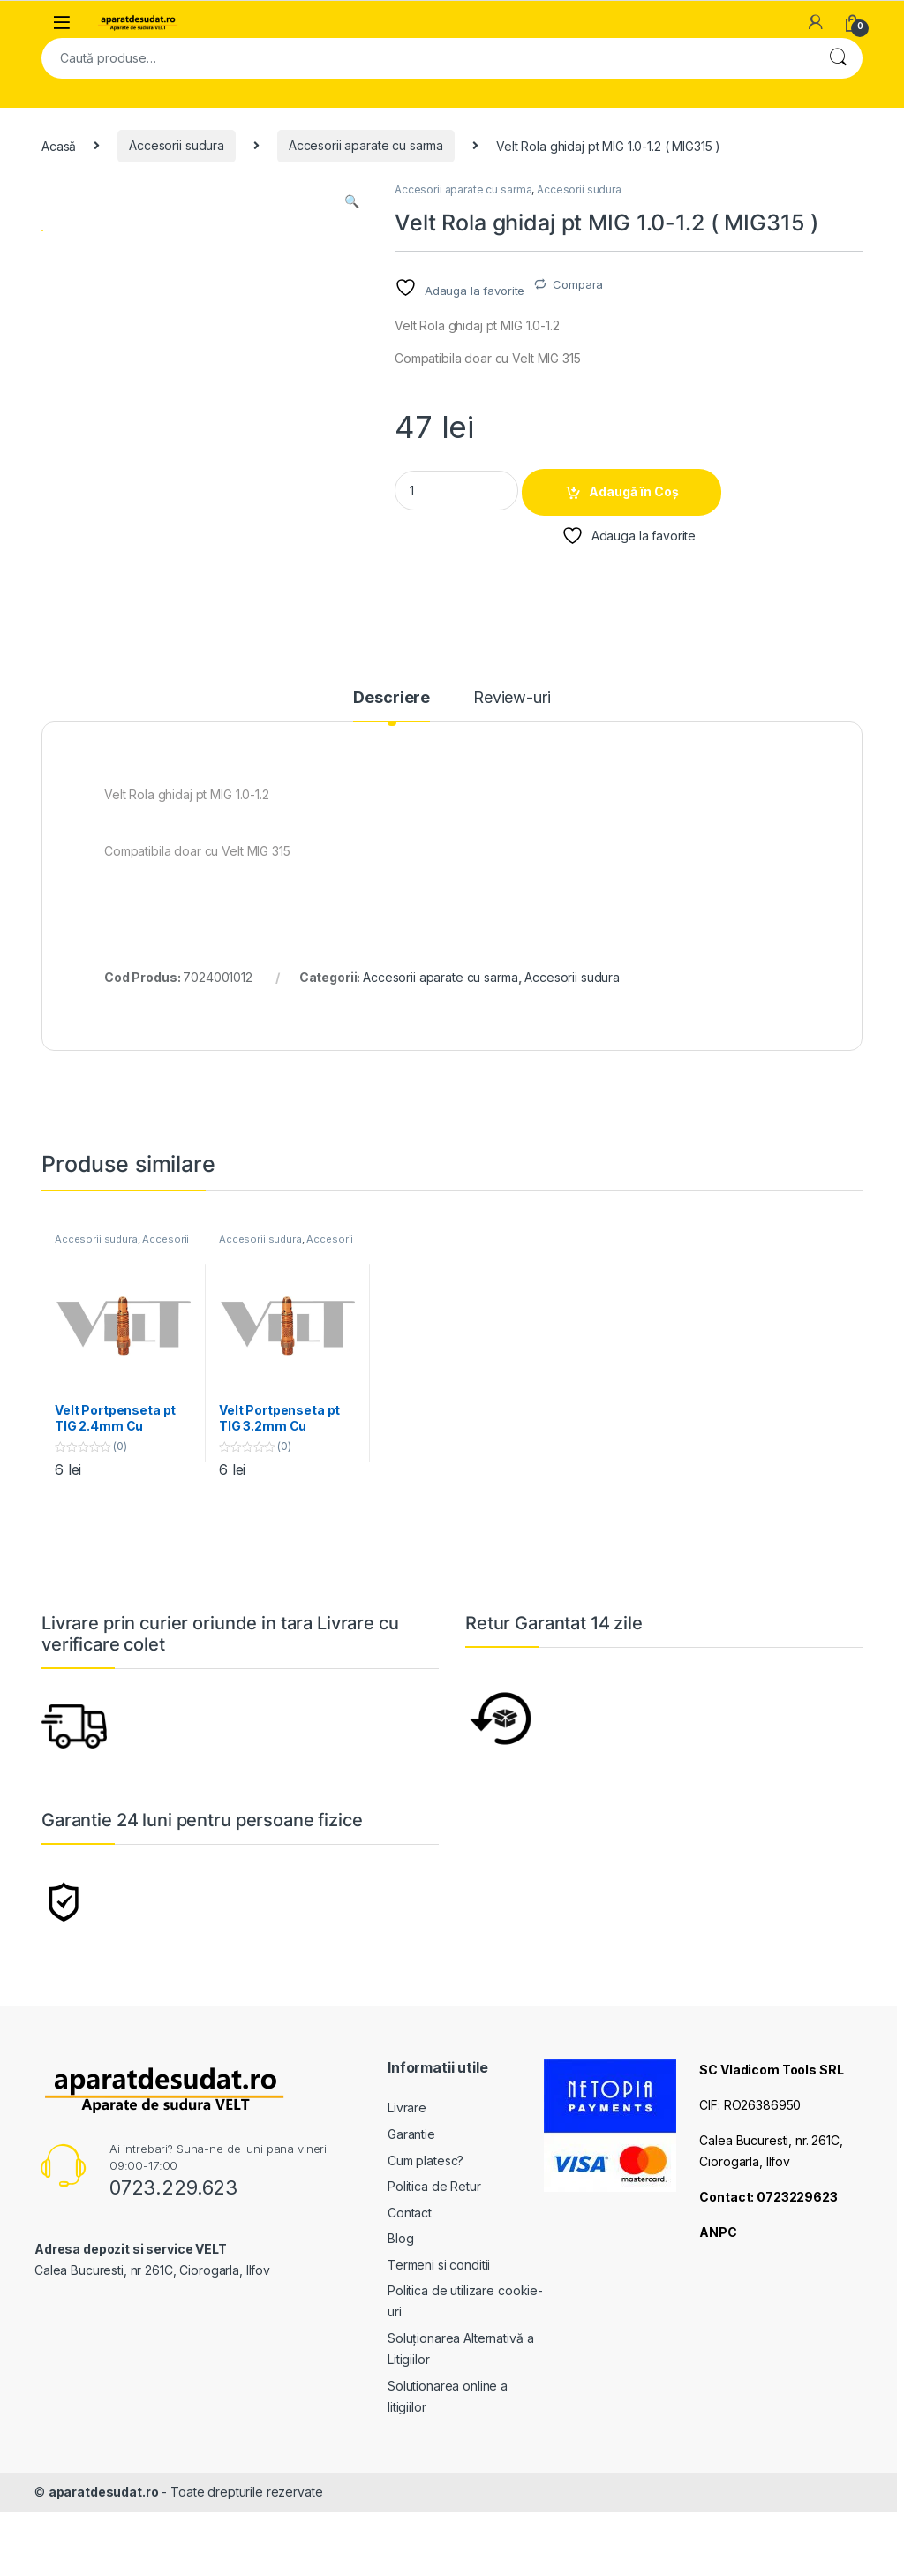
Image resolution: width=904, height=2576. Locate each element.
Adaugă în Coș (634, 491)
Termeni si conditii (439, 2338)
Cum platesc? (425, 2232)
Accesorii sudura (176, 145)
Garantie (411, 2207)
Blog (400, 2311)
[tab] (391, 778)
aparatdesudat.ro (104, 2564)
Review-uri (512, 770)
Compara (578, 284)
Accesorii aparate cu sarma (366, 145)
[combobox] (427, 58)
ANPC (717, 2304)
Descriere (391, 770)
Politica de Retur (434, 2259)
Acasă (58, 145)
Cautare (838, 58)
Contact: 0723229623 (768, 2269)
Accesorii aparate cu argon (122, 1317)
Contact (410, 2285)
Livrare (407, 2180)
